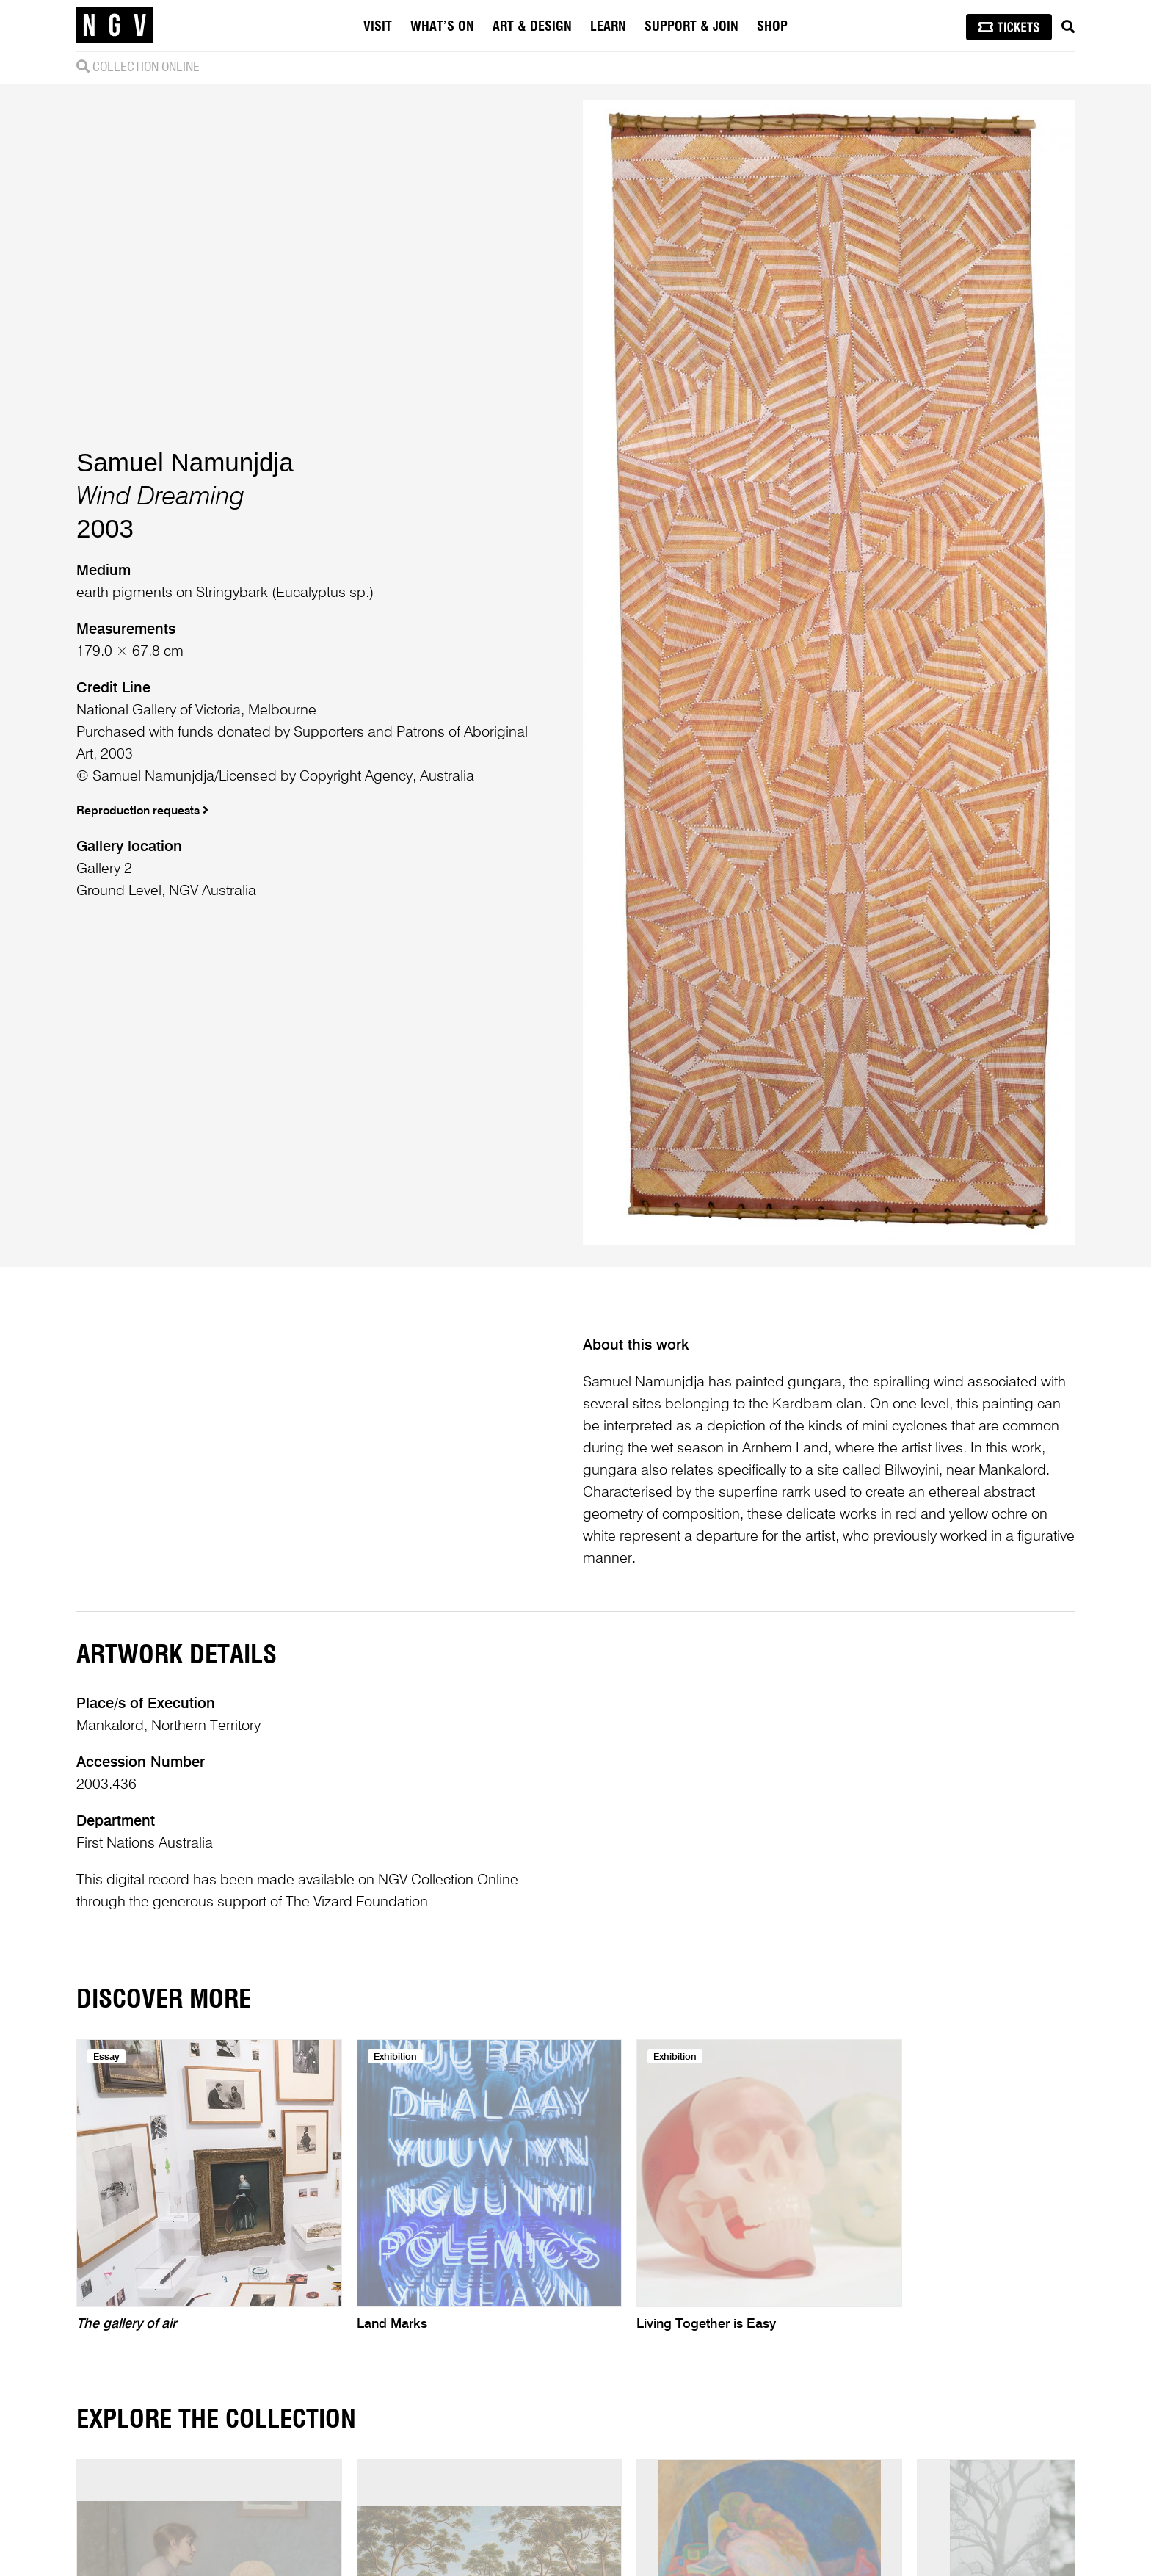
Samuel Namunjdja (185, 462)
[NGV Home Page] (114, 25)
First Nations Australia (144, 1844)
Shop (772, 27)
